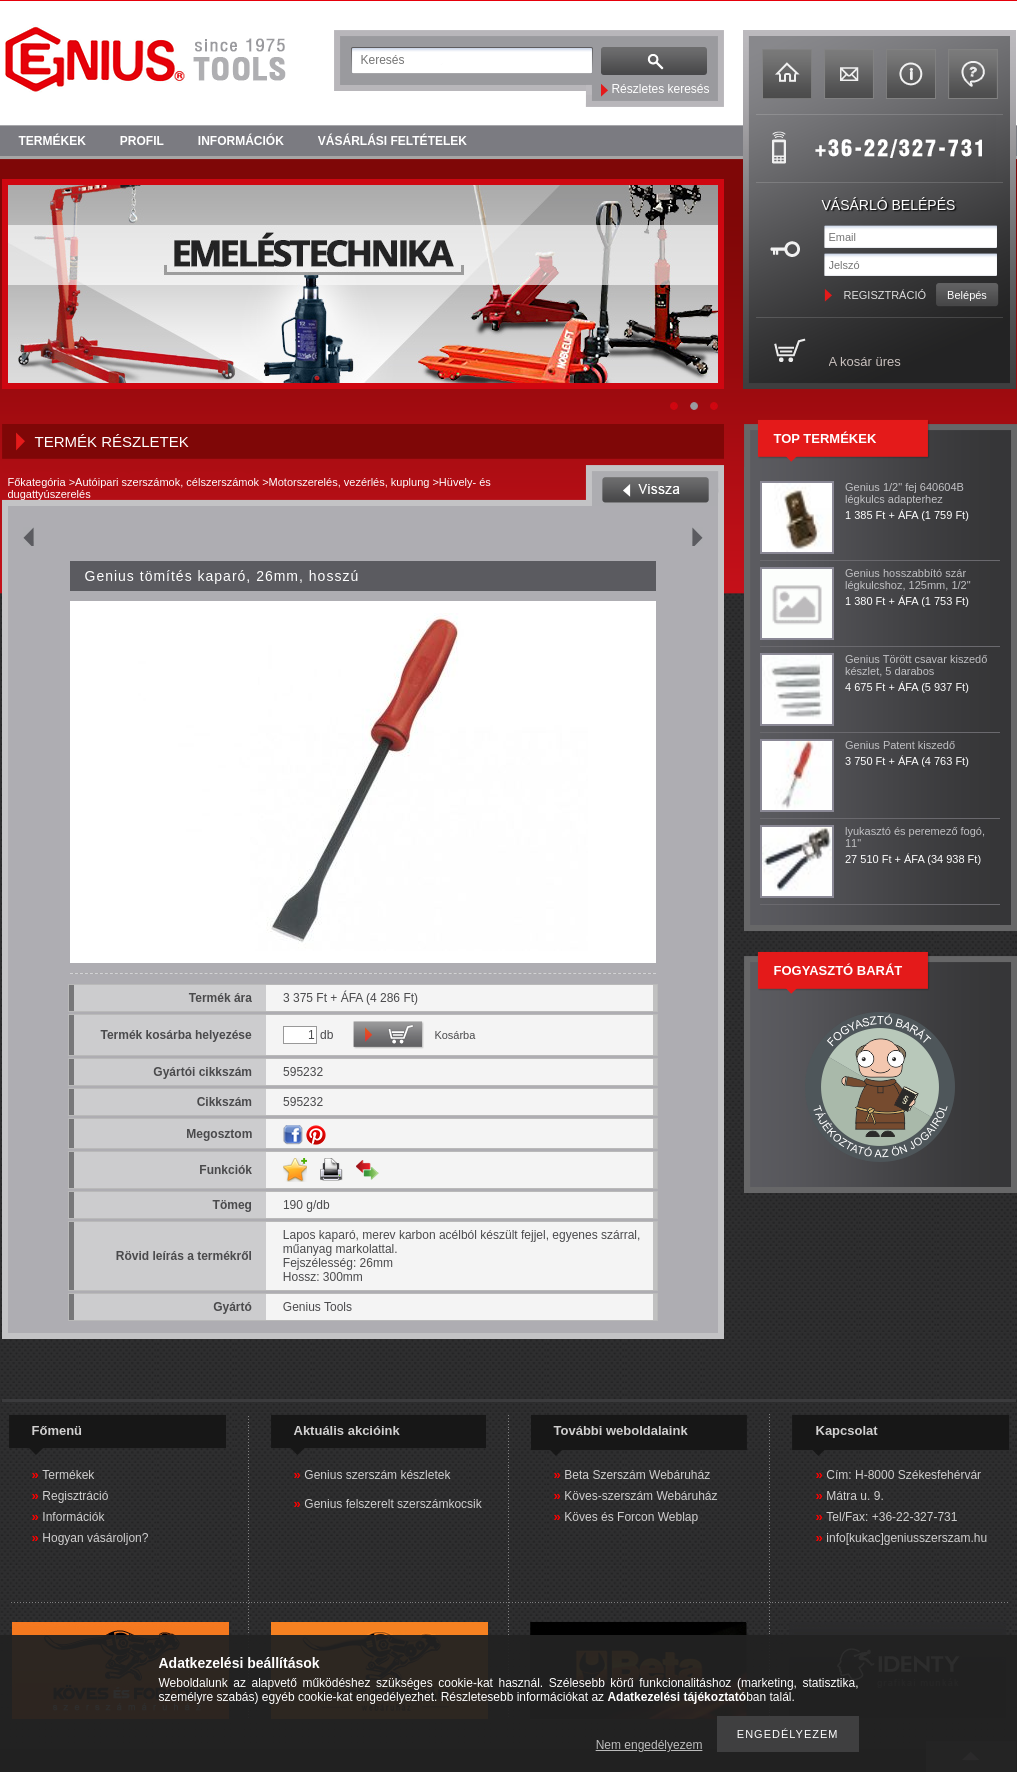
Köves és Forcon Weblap (631, 1517)
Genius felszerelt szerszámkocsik (392, 1504)
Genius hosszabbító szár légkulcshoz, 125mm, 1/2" (908, 579)
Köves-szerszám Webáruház (640, 1496)
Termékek (68, 1475)
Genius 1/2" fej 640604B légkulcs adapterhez (904, 493)
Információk (73, 1517)
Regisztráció (75, 1496)
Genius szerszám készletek (377, 1475)
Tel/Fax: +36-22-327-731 (891, 1517)
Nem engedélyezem (649, 1745)
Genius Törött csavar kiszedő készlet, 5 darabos (916, 665)
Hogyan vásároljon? (95, 1538)
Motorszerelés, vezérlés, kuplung (349, 482)
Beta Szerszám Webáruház (637, 1475)
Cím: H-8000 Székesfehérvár (903, 1475)
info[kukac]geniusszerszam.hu (906, 1538)
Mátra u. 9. (854, 1496)
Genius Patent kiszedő (900, 745)
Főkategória (37, 482)
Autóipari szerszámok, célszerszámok (167, 482)
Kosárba (454, 1035)
